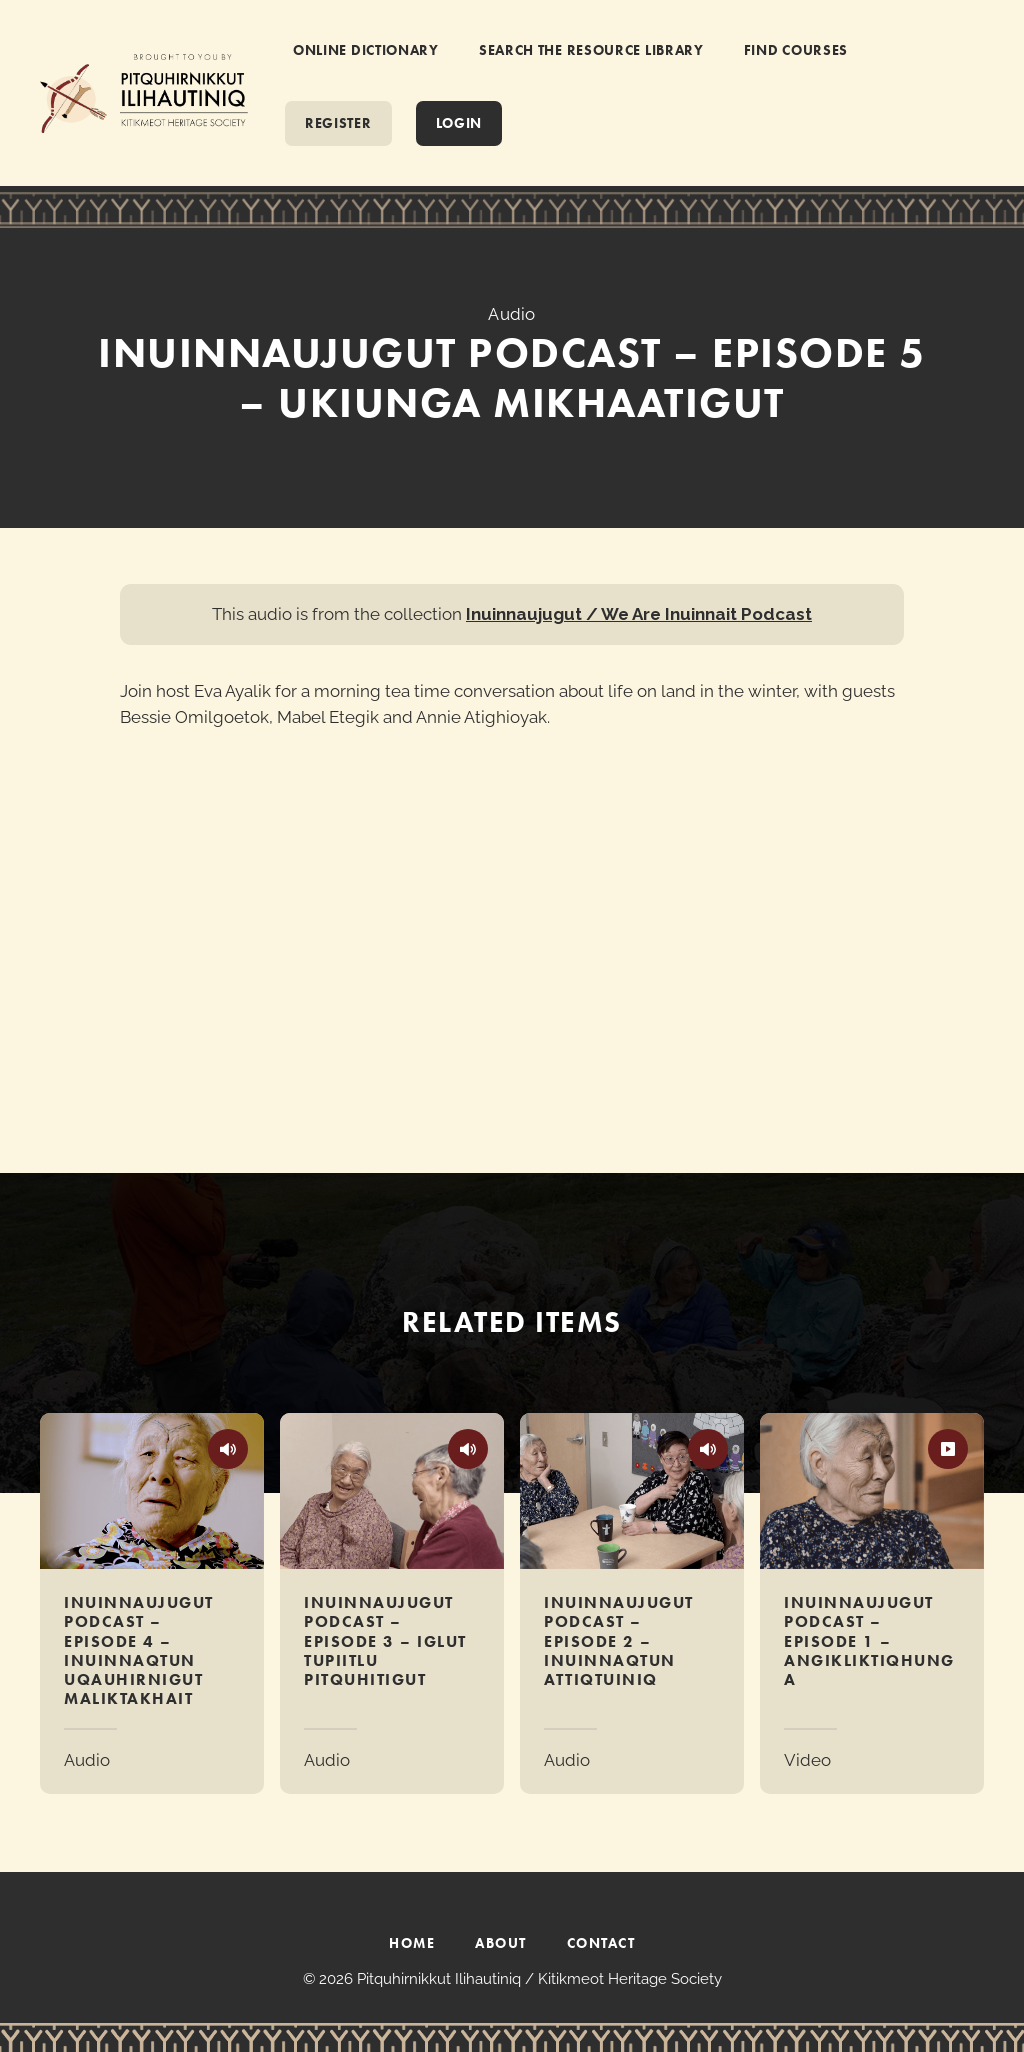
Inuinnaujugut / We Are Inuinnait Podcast (639, 614)
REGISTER (338, 123)
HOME (412, 1943)
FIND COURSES (796, 50)
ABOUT (501, 1943)
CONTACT (601, 1943)
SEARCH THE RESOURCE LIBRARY (591, 50)
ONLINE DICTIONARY (366, 50)
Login (459, 123)
